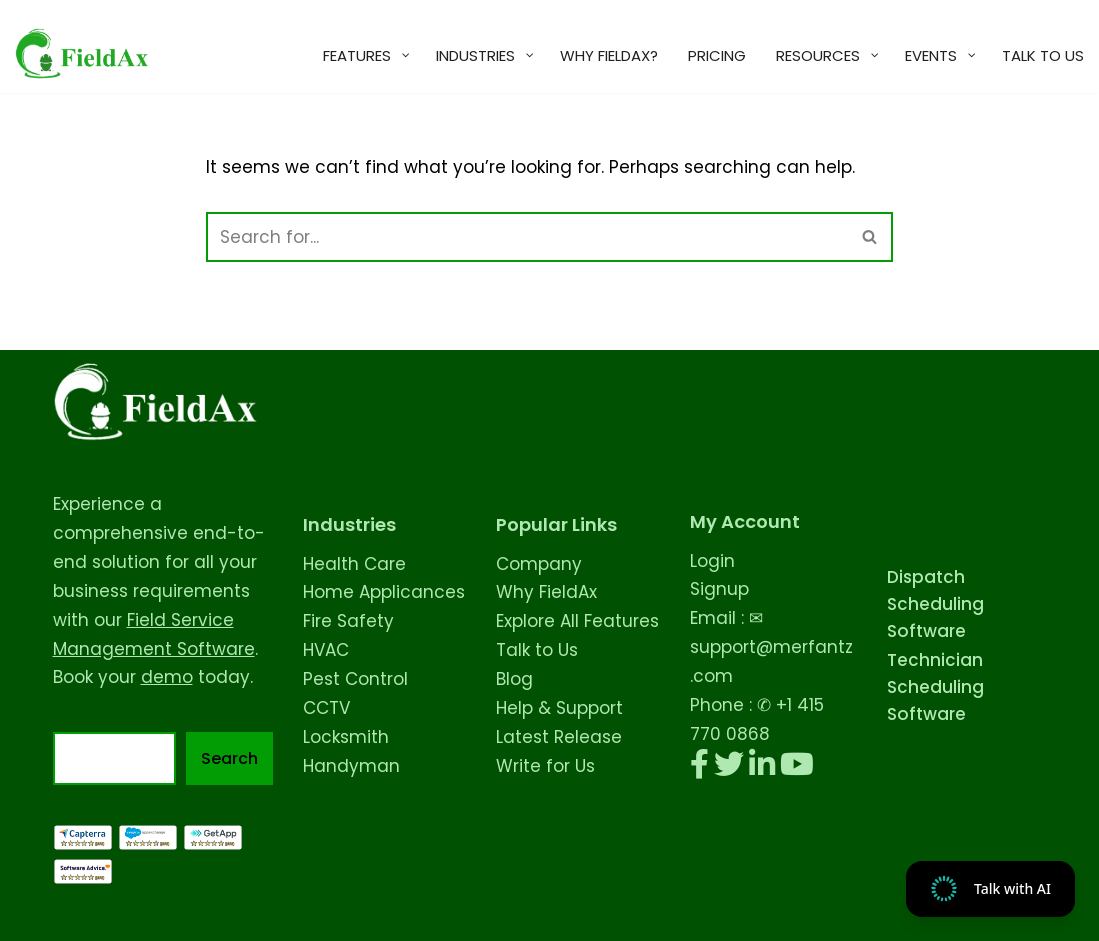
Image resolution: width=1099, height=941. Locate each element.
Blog (514, 679)
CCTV (326, 708)
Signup (719, 589)
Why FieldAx (546, 592)
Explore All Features (577, 621)
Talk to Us (537, 650)
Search (229, 758)
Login (712, 561)
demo (167, 677)
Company (539, 564)
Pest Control (355, 679)
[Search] (527, 237)
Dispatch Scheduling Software (935, 604)
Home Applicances (384, 592)
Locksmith (346, 737)
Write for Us (545, 766)
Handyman (351, 766)
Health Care (354, 564)
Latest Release (559, 737)
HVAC (326, 650)
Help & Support (559, 708)
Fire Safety (348, 621)
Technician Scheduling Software (935, 687)
